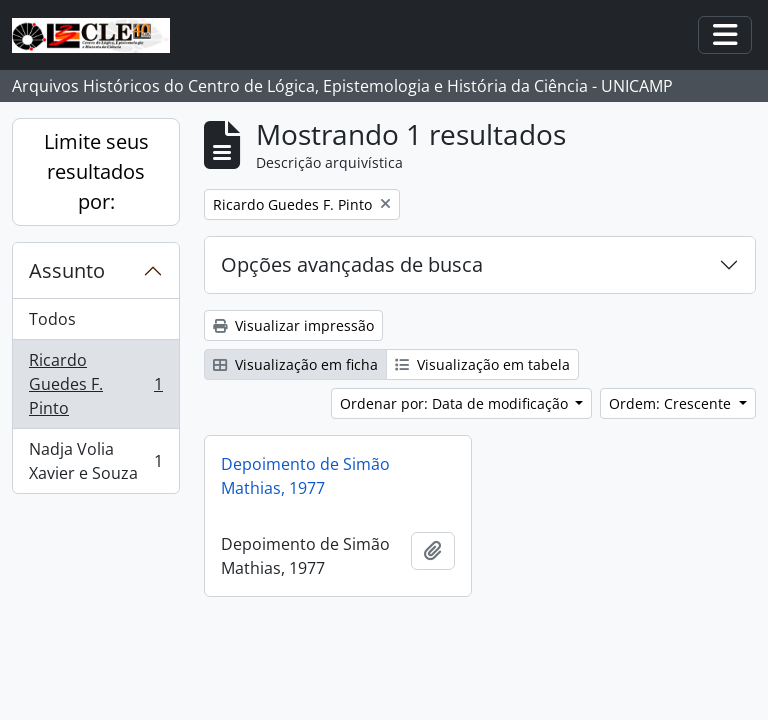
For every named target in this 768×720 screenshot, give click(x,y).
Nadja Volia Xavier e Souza (95, 461)
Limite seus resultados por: (96, 171)
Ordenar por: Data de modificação (456, 403)
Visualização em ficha (295, 364)
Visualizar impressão (293, 325)
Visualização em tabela (482, 364)
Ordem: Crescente (672, 403)
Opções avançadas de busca (352, 264)
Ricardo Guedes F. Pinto (95, 384)
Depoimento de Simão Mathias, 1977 (305, 476)
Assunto (67, 270)
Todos (52, 319)
